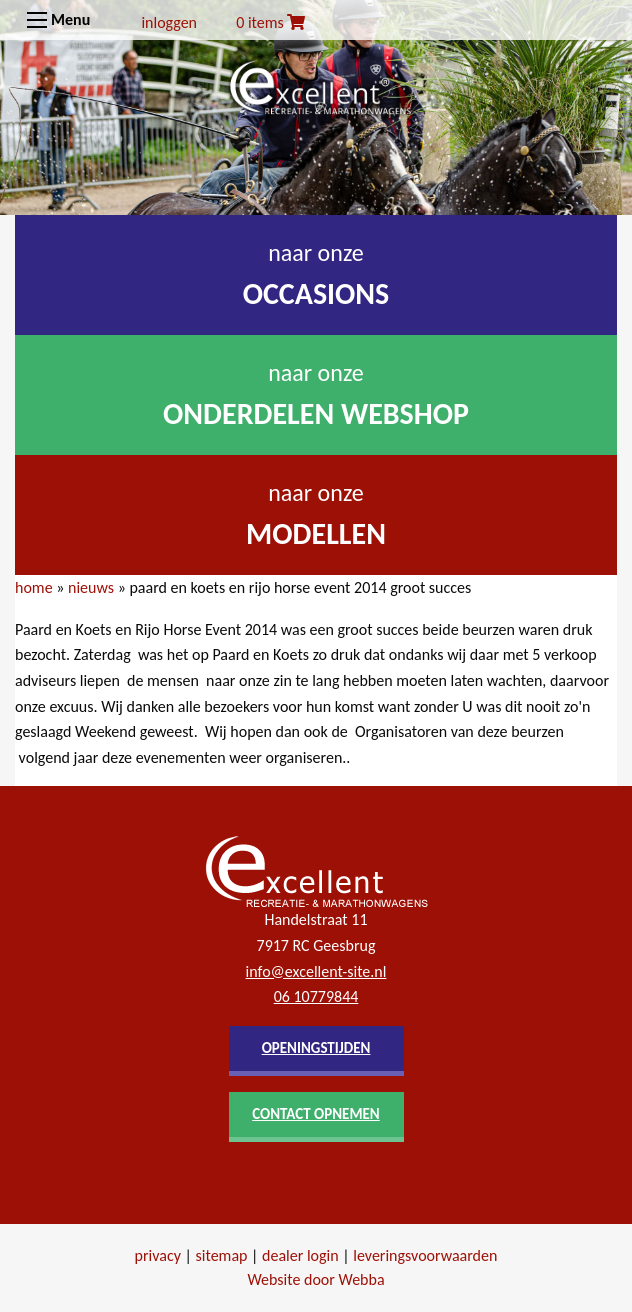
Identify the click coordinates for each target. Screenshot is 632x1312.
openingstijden (316, 1048)
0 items (270, 22)
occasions (316, 293)
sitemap (222, 1255)
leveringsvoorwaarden (425, 1255)
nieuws (91, 587)
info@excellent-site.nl (316, 971)
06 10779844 (316, 996)
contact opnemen (315, 1114)
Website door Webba (315, 1279)
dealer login (300, 1255)
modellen (316, 533)
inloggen (169, 22)
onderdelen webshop (316, 413)
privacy (158, 1255)
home (34, 587)
